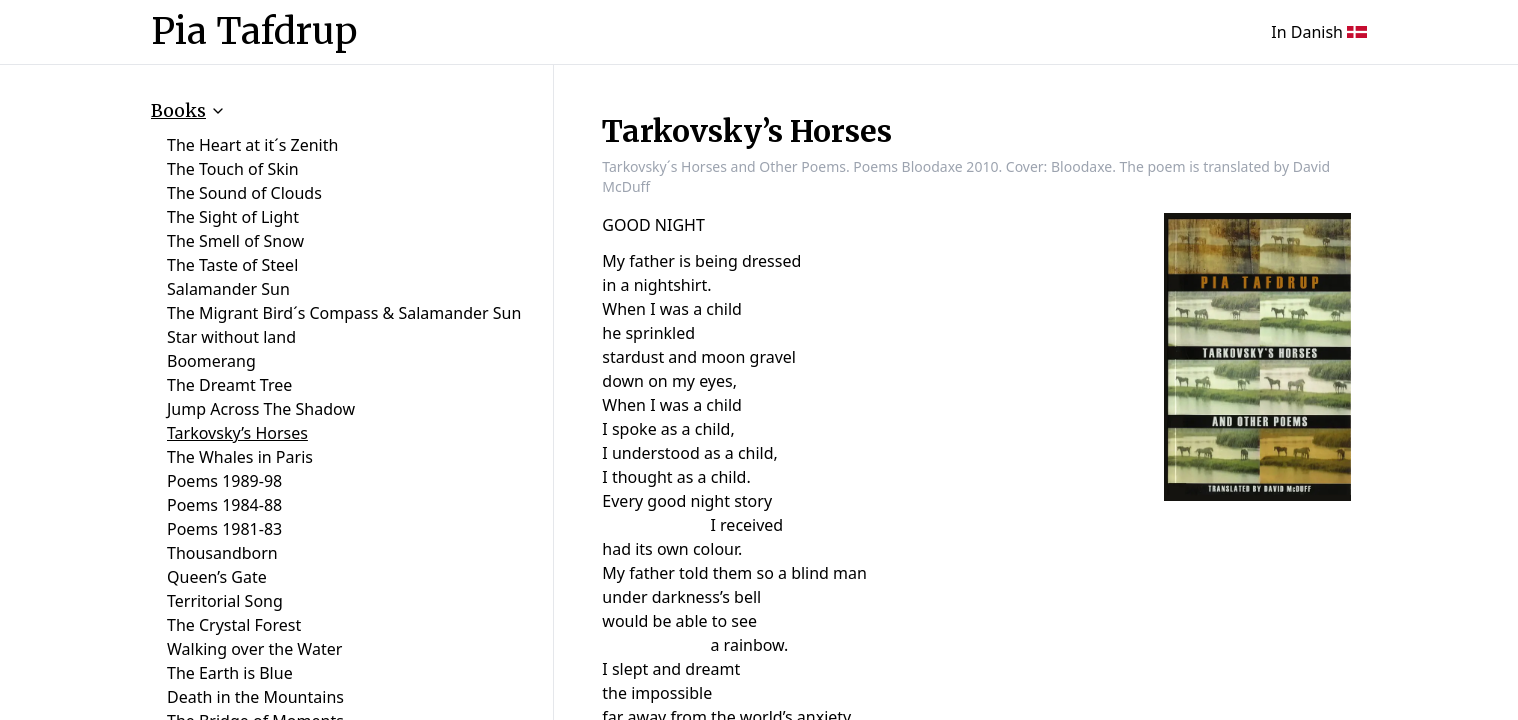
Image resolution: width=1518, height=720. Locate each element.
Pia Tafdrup (254, 32)
